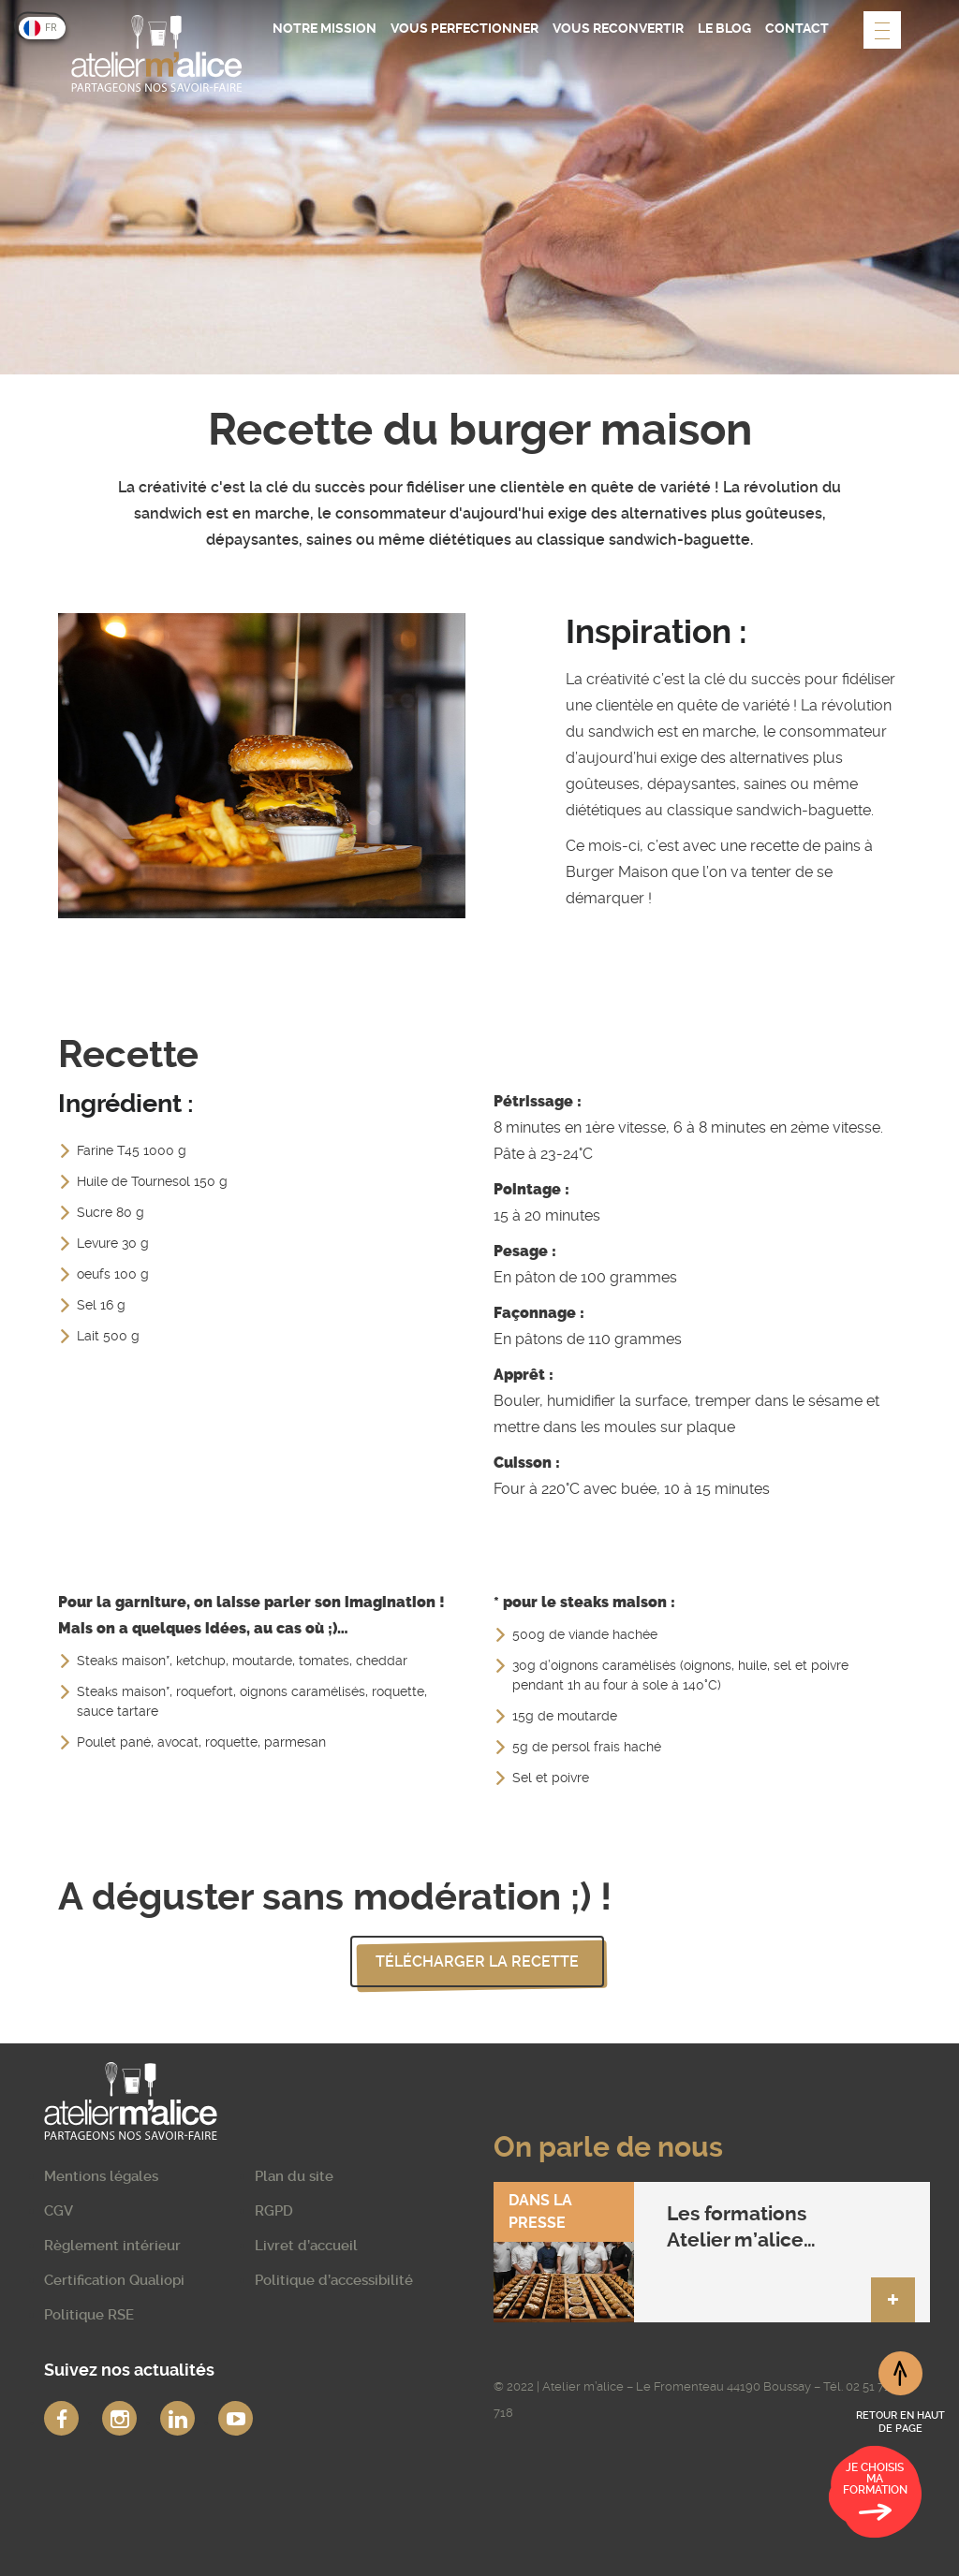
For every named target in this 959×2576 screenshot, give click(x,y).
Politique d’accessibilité (334, 2280)
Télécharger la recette (477, 1961)
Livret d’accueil (306, 2245)
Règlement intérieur (112, 2245)
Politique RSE (89, 2314)
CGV (58, 2211)
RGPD (274, 2211)
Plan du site (294, 2176)
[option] (261, 765)
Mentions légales (101, 2176)
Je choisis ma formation (875, 2494)
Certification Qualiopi (114, 2280)
